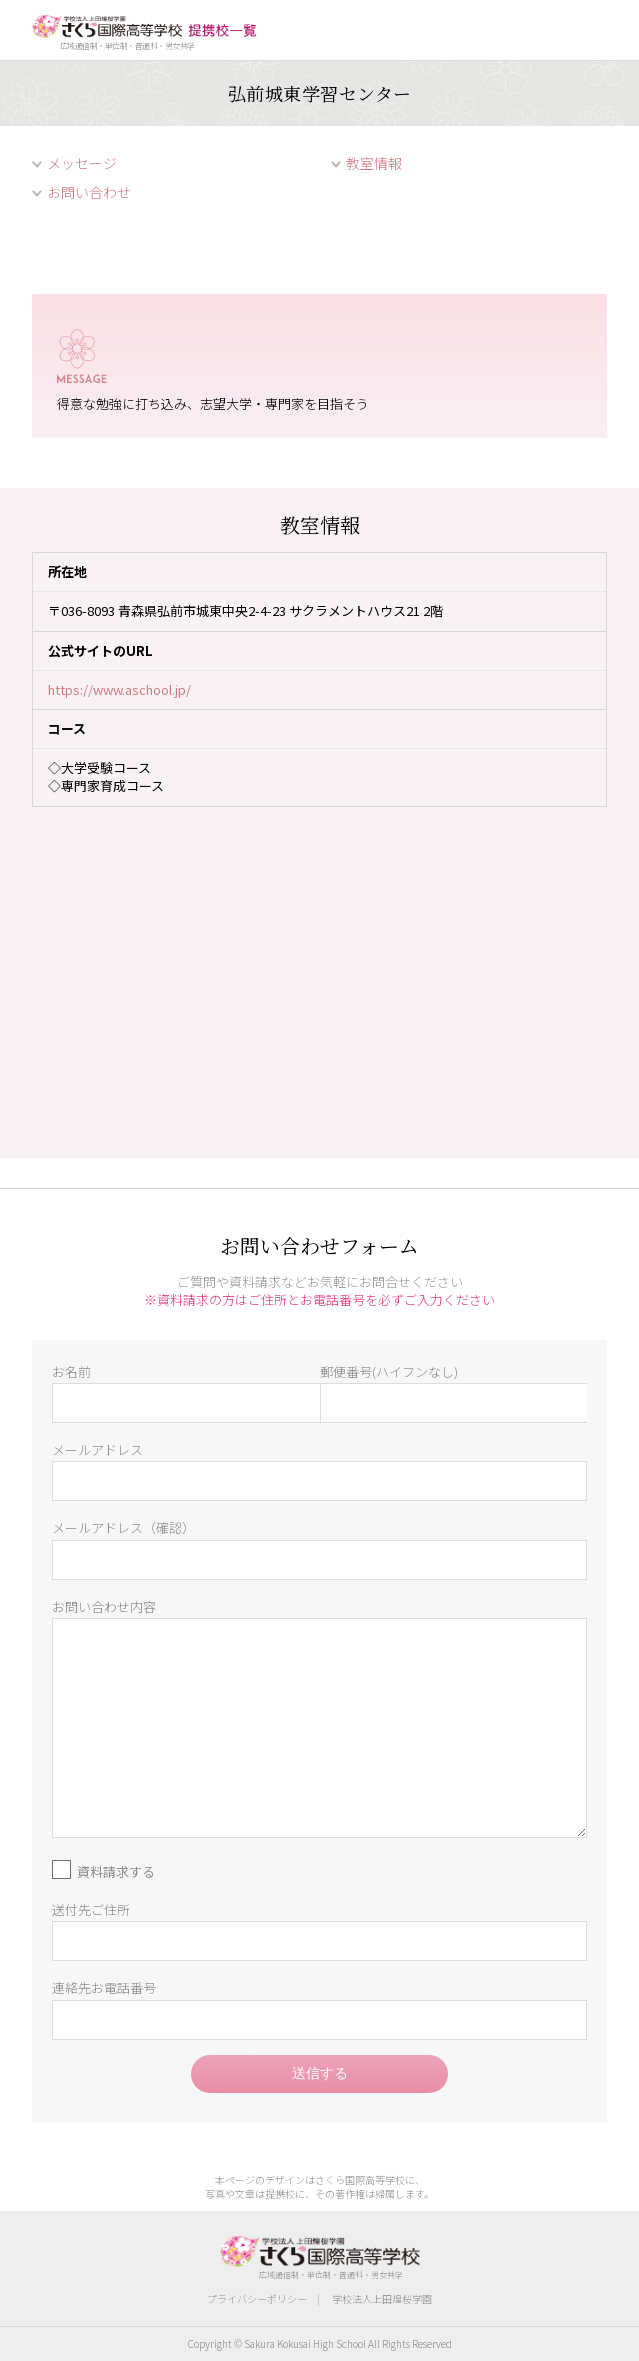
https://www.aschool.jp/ (119, 689)
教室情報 (374, 163)
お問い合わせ (89, 192)
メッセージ (82, 163)
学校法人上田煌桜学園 (382, 2298)
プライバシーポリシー (257, 2298)
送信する (320, 2073)
